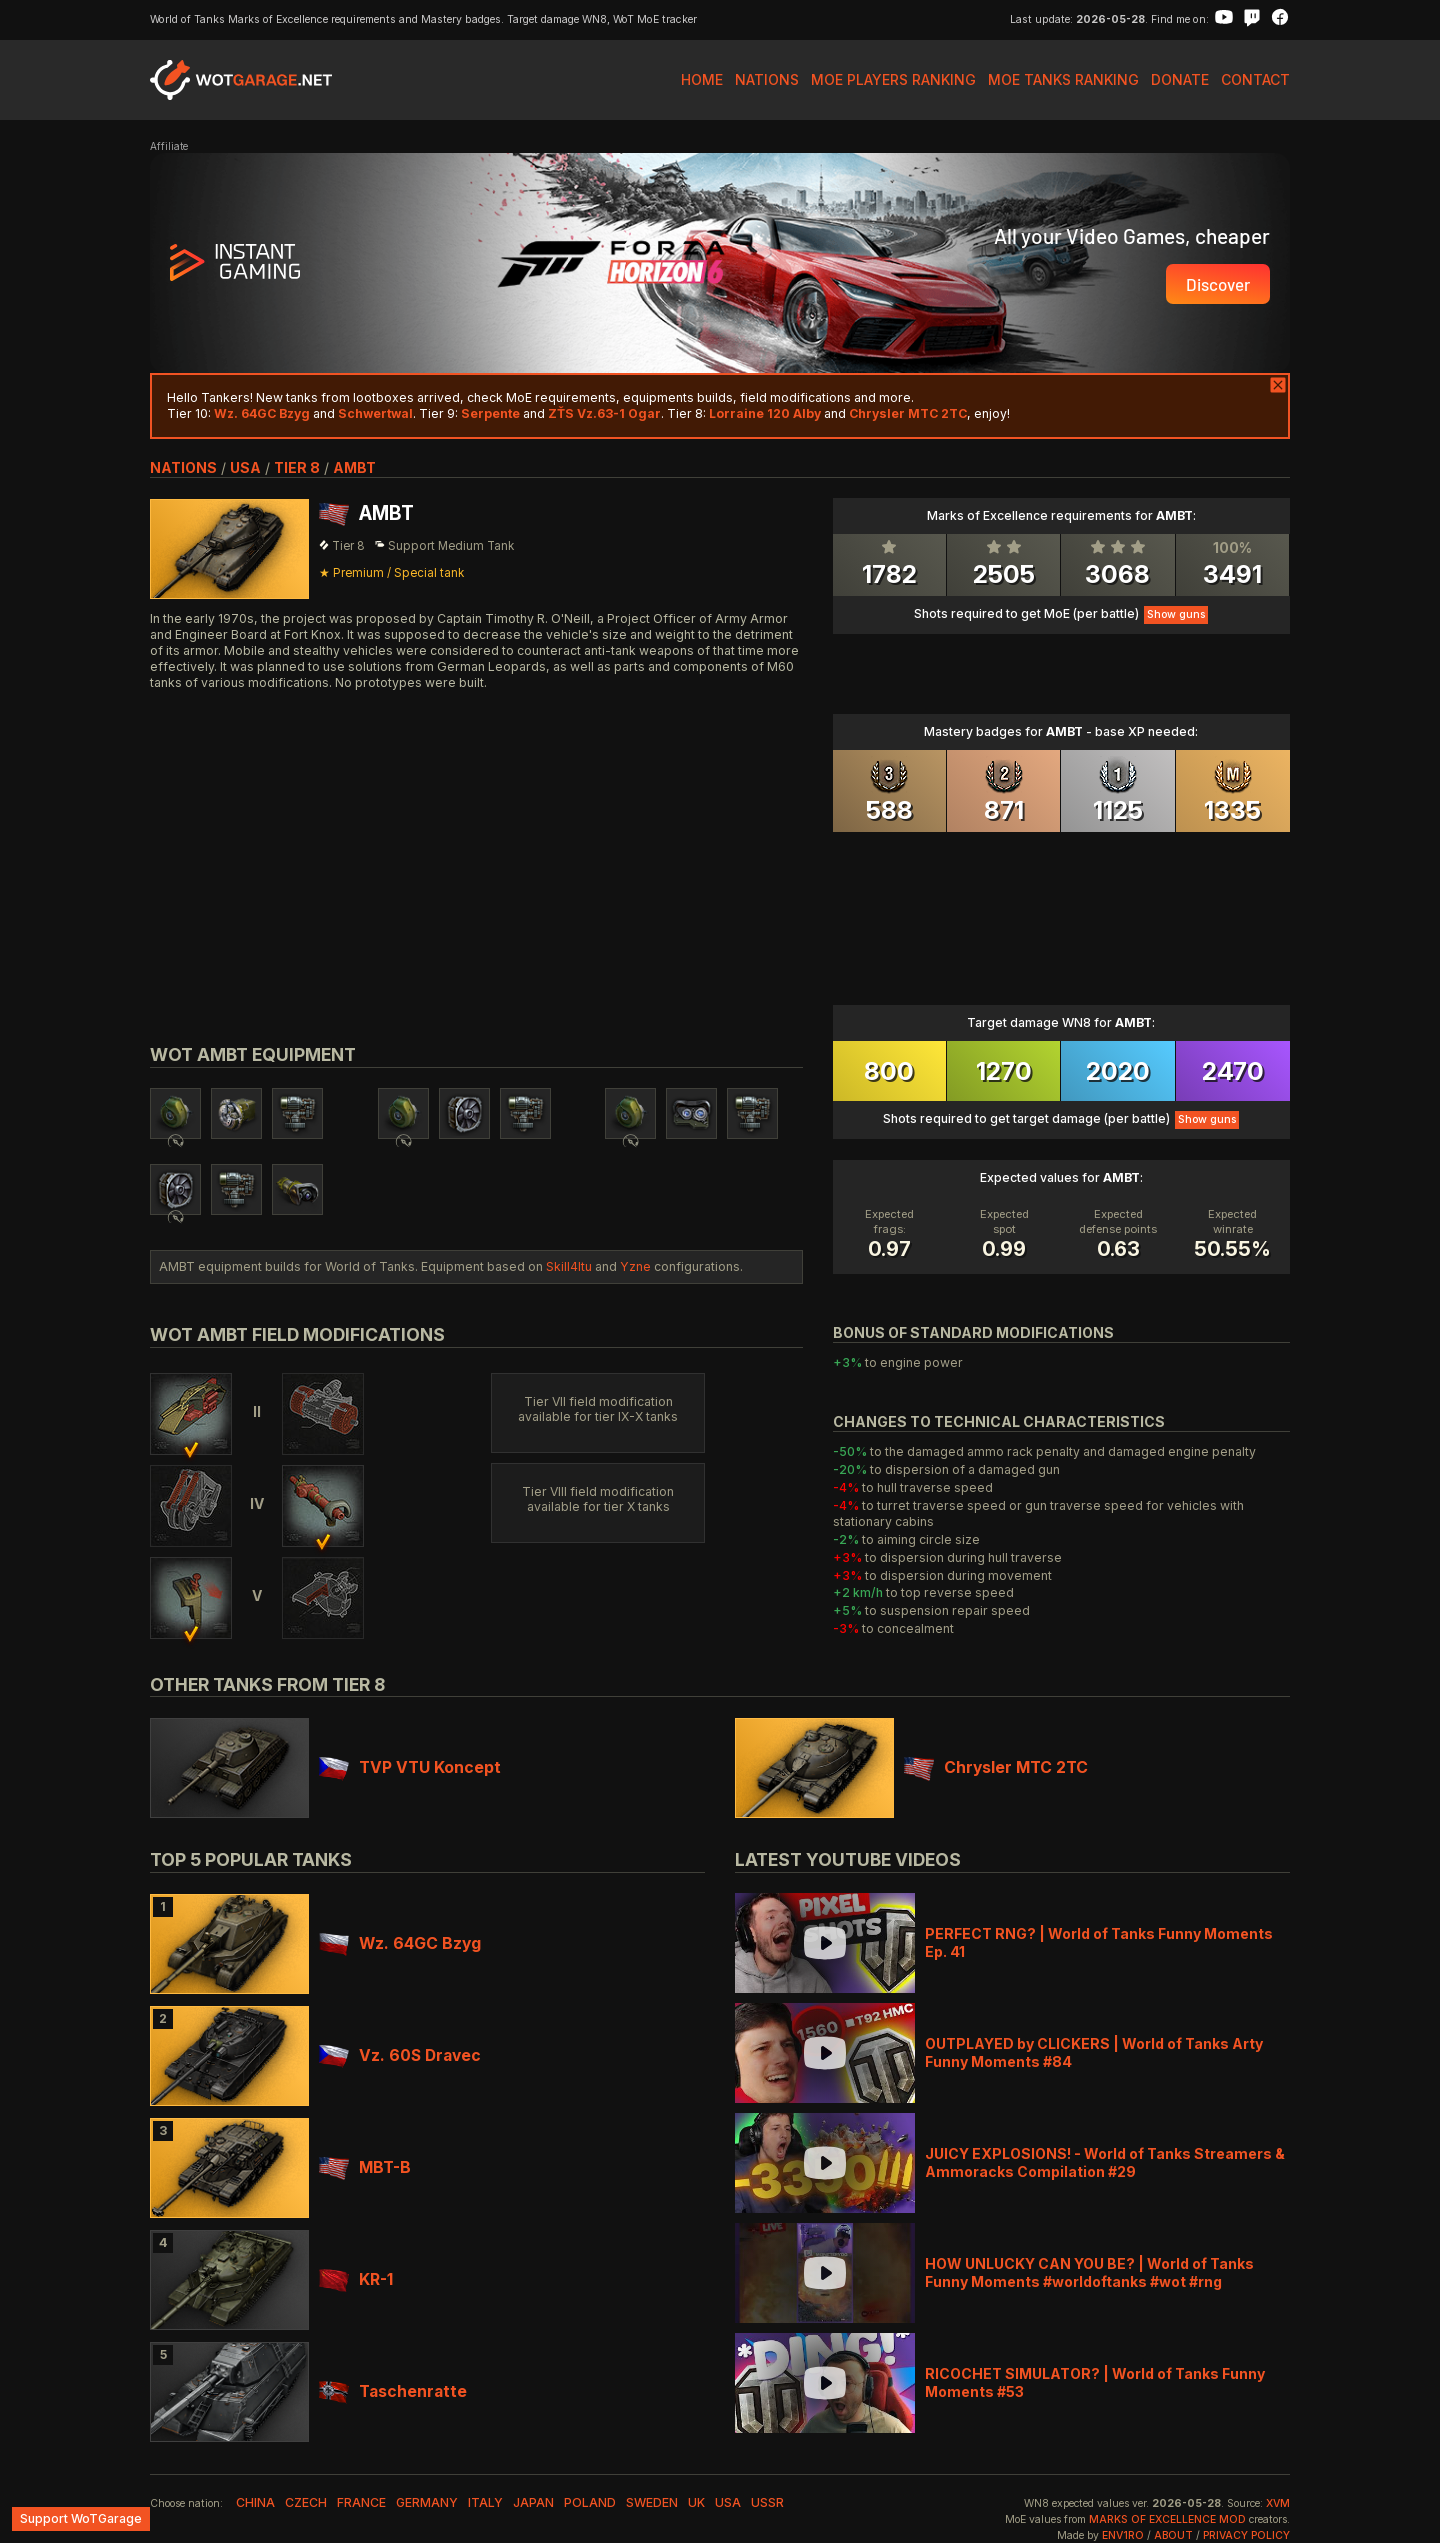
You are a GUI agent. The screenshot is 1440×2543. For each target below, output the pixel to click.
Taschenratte (393, 2391)
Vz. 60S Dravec (400, 2055)
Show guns (1176, 614)
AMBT (354, 467)
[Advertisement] (476, 844)
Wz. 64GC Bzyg (400, 1943)
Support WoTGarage (81, 2518)
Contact (1255, 79)
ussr (767, 2502)
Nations (767, 79)
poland (590, 2502)
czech (306, 2502)
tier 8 (297, 467)
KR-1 (356, 2279)
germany (427, 2502)
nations (183, 467)
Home (702, 79)
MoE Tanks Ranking (1063, 79)
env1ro (1123, 2535)
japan (533, 2502)
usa (245, 467)
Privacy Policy (1246, 2535)
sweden (652, 2502)
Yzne (635, 1266)
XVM (1278, 2503)
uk (696, 2502)
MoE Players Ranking (893, 79)
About (1173, 2535)
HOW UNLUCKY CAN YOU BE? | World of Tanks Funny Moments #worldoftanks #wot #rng (1089, 2272)
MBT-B (365, 2167)
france (361, 2502)
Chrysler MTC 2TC (996, 1767)
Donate (1180, 79)
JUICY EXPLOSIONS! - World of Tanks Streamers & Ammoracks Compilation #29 (1105, 2162)
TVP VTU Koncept (410, 1767)
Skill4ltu (569, 1266)
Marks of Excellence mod (1167, 2519)
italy (485, 2502)
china (255, 2502)
